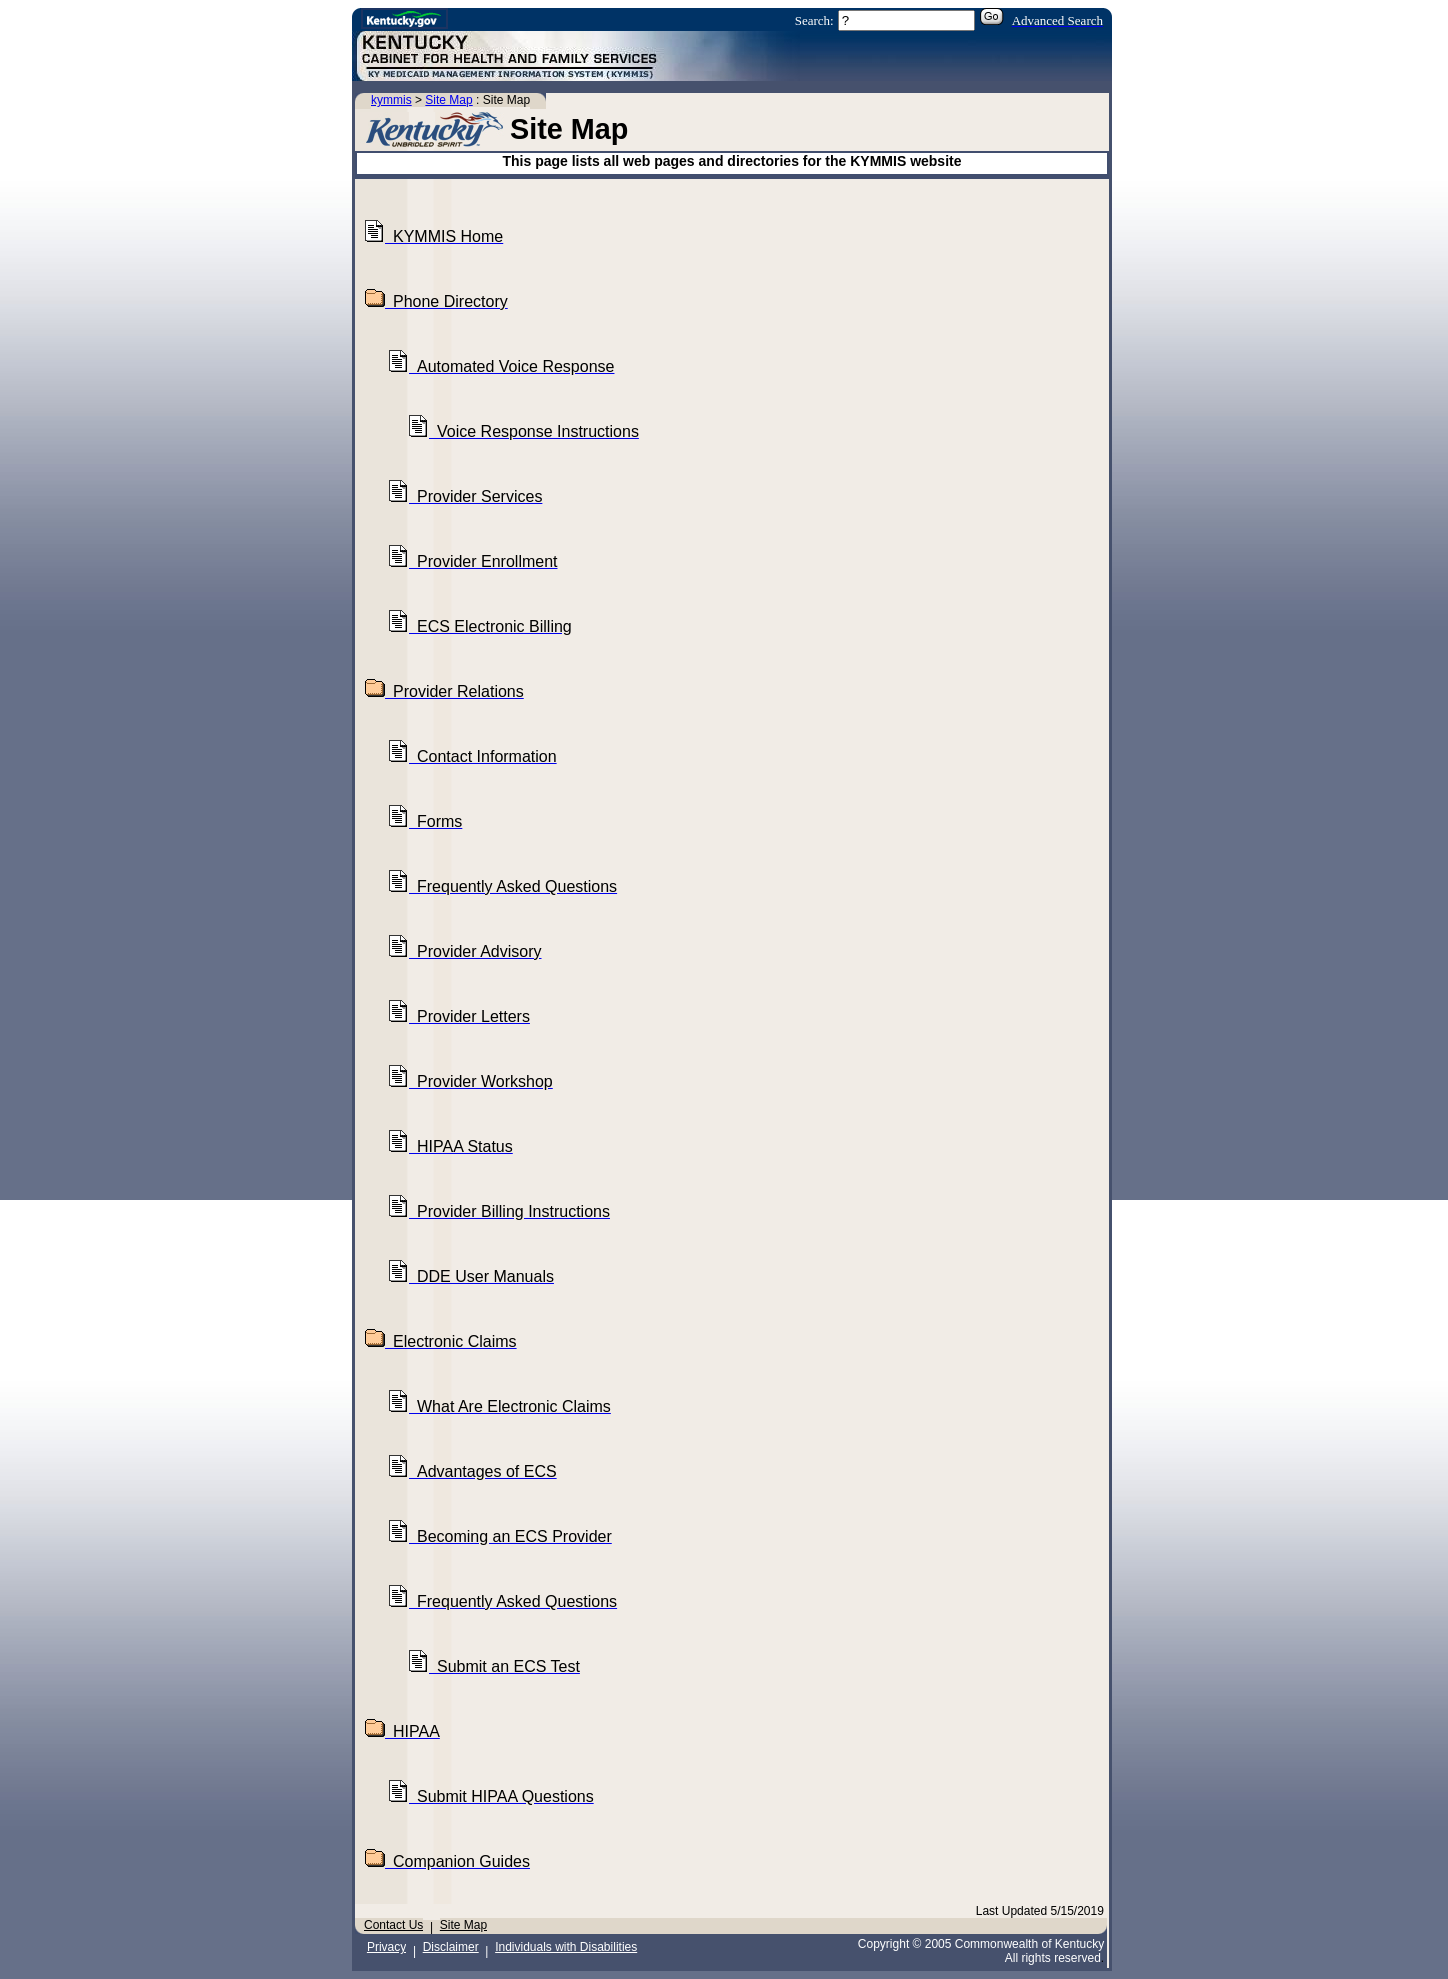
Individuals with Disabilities (566, 1947)
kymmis (391, 100)
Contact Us (393, 1925)
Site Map (448, 100)
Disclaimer (451, 1947)
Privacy (386, 1947)
